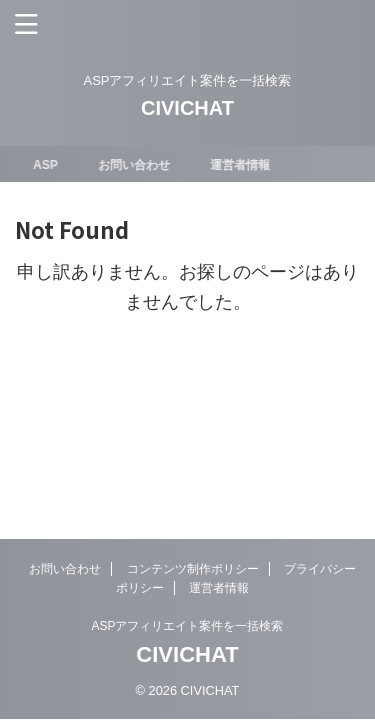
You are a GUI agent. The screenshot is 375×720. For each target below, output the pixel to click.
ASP (48, 165)
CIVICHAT (187, 108)
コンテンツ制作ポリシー (193, 569)
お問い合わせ (136, 165)
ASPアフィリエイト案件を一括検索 (187, 626)
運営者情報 (242, 165)
